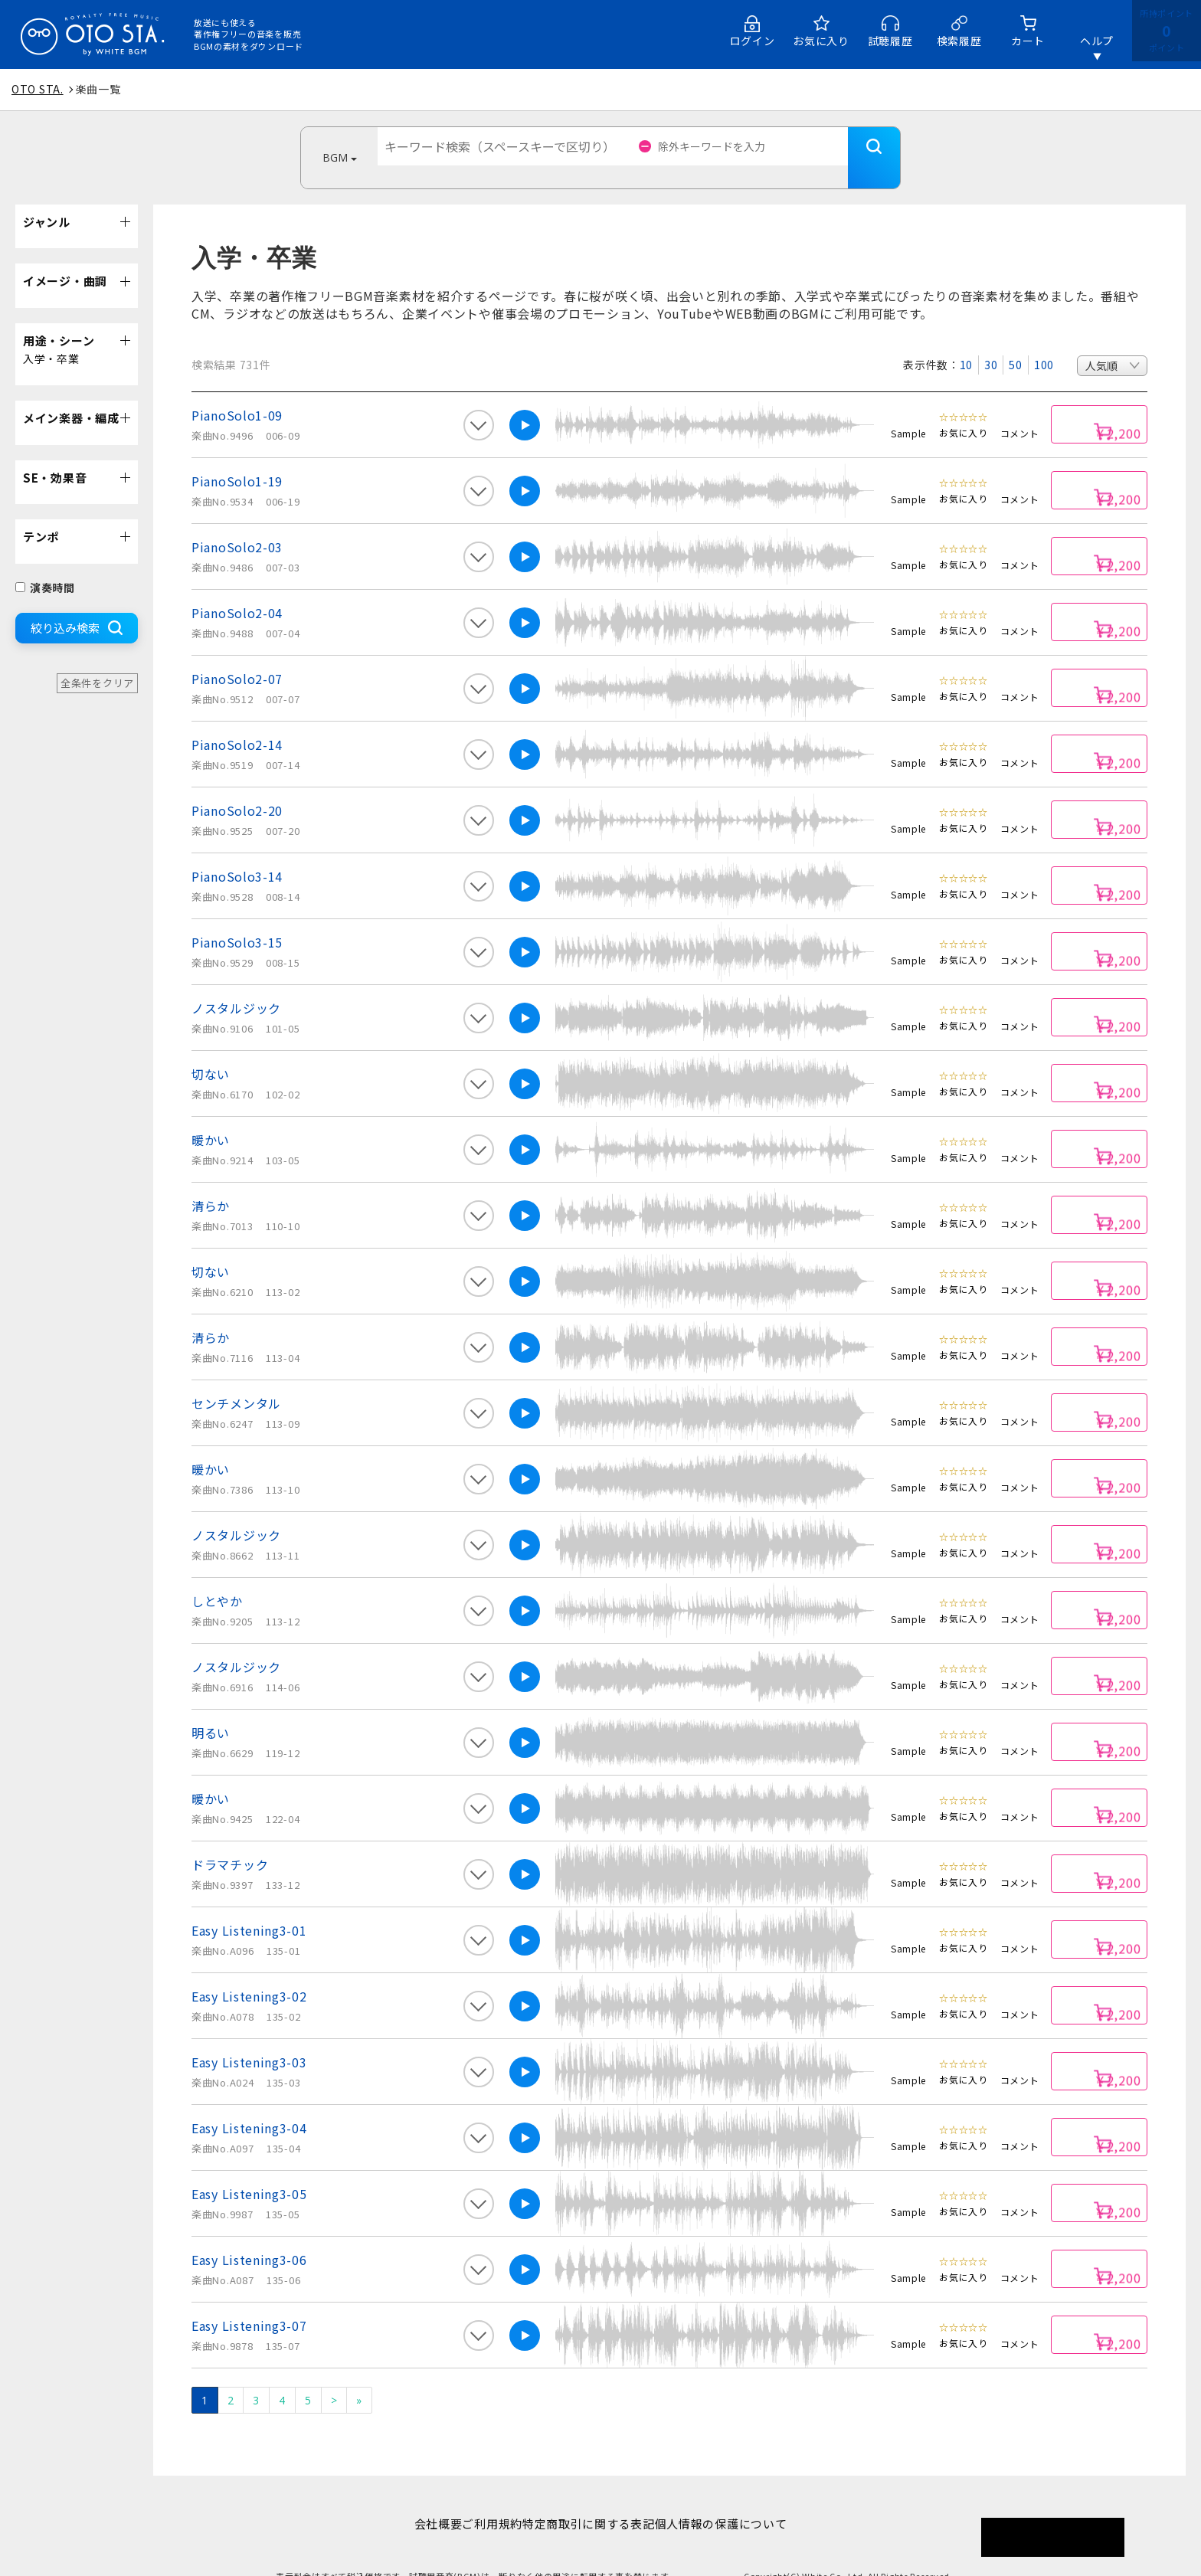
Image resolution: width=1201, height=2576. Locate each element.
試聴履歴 (890, 40)
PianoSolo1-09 (237, 392)
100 (1044, 341)
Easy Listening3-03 (249, 2039)
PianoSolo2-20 (237, 787)
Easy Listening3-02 (249, 1973)
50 (1015, 341)
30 (990, 341)
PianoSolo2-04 (237, 590)
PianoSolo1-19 (237, 458)
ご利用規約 (484, 2501)
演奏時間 (45, 564)
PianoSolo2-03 (237, 524)
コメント (1019, 410)
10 (966, 341)
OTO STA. (37, 89)
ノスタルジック (236, 985)
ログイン (752, 40)
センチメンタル (236, 1380)
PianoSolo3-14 (237, 853)
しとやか (217, 1578)
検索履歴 (959, 40)
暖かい (210, 1117)
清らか (210, 1182)
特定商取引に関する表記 (596, 2501)
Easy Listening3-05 (249, 2171)
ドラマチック (229, 1841)
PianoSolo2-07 (237, 655)
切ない (210, 1051)
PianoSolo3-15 (237, 919)
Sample (908, 410)
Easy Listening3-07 (249, 2302)
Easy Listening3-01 (249, 1907)
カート (1028, 40)
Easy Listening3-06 (249, 2236)
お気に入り (821, 40)
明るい (210, 1709)
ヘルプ (1097, 40)
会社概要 (414, 2501)
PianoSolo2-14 (237, 721)
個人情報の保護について (745, 2501)
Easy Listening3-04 (249, 2105)
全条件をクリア (97, 660)
